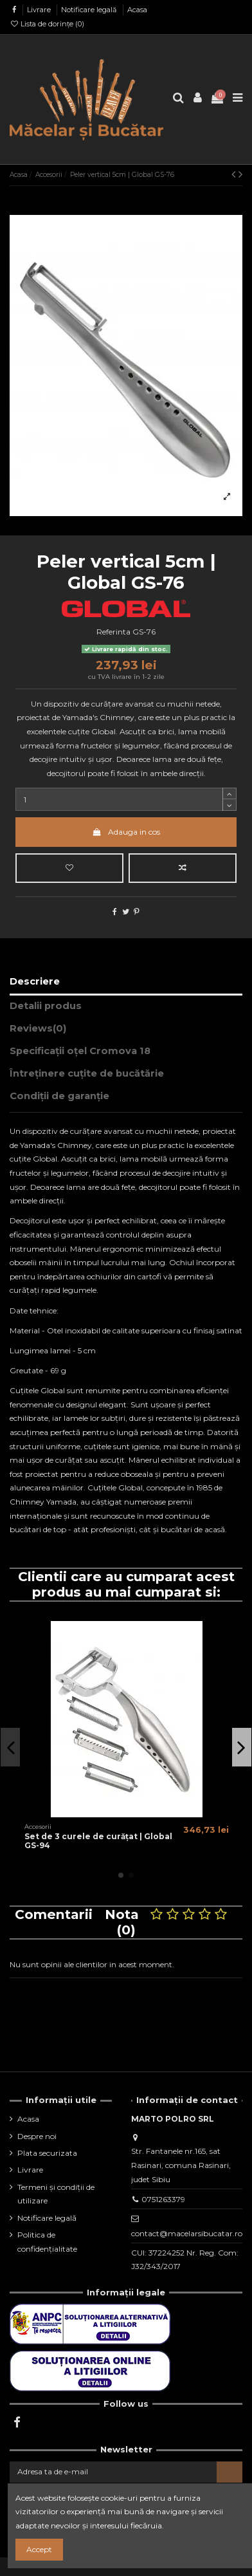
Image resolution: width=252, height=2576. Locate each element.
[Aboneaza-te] (229, 2471)
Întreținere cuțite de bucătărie (87, 1073)
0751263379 (163, 2199)
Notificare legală (90, 9)
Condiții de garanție (59, 1096)
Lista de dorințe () (47, 23)
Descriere (35, 981)
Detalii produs (46, 1006)
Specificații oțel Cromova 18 (80, 1051)
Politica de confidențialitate (47, 2242)
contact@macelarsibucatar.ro (186, 2233)
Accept (39, 2549)
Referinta (113, 631)
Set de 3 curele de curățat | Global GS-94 (98, 1840)
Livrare (40, 9)
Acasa (137, 9)
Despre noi (37, 2136)
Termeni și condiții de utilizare (55, 2194)
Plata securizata (47, 2153)
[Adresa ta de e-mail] (113, 2471)
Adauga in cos (125, 832)
